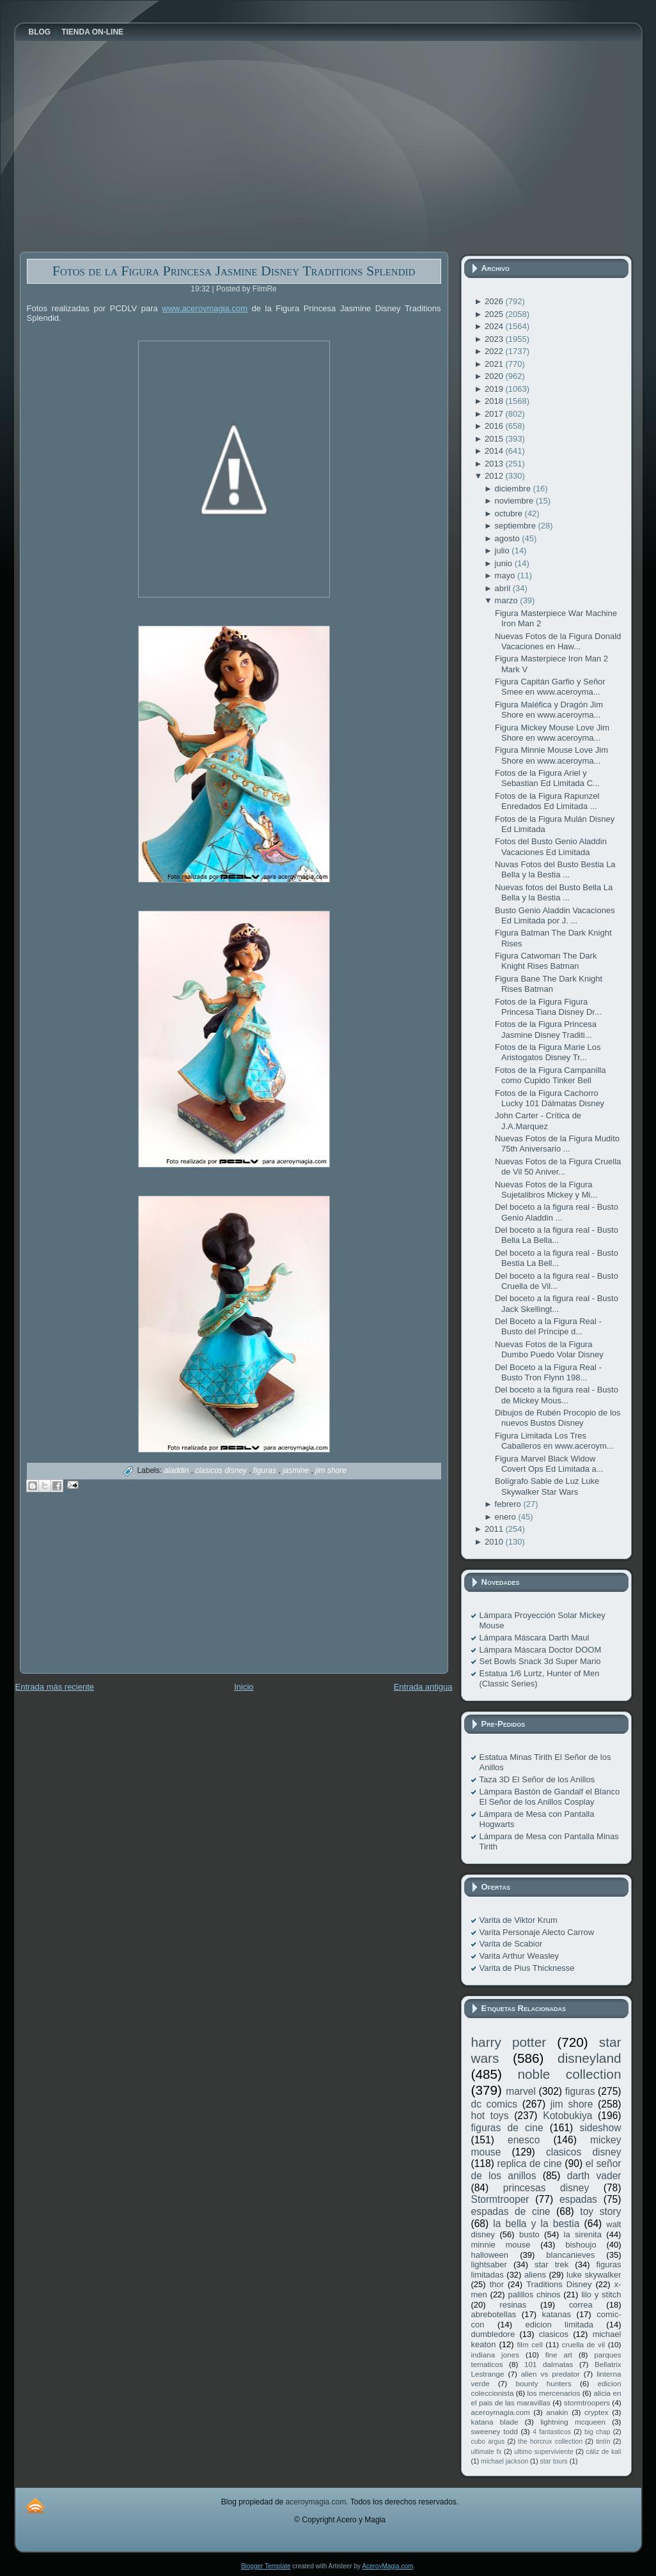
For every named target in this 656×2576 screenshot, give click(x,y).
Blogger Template (266, 2566)
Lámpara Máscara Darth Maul (535, 1637)
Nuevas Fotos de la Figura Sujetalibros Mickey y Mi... (546, 1189)
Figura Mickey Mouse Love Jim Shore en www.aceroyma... (552, 733)
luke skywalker (593, 2274)
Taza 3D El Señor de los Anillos (537, 1779)
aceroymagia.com (500, 2412)
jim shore (331, 1470)
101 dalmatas (549, 2364)
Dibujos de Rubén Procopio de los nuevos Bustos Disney (558, 1418)
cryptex (596, 2412)
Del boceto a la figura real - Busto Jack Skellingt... (556, 1303)
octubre (510, 513)
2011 (495, 1529)
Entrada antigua (423, 1687)
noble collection (569, 2074)
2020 (495, 376)
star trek (551, 2264)
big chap (597, 2431)
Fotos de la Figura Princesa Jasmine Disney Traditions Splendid (234, 271)
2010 (495, 1541)
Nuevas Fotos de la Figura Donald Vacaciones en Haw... (558, 641)
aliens (535, 2274)
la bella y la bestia (536, 2223)
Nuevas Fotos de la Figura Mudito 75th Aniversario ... (557, 1143)
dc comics (494, 2104)
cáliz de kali (603, 2451)
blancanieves (570, 2255)
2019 (495, 389)
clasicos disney (222, 1470)
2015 (495, 438)
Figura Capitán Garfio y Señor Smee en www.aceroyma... (550, 687)
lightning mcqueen (572, 2422)
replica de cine (529, 2163)
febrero (509, 1504)
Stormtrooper (500, 2199)
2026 (495, 301)
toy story (600, 2211)
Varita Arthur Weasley (519, 1956)
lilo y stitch (601, 2294)
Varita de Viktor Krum (519, 1920)
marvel (521, 2091)
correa (581, 2305)
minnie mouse (501, 2244)
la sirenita (583, 2234)
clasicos (553, 2334)
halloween (490, 2255)
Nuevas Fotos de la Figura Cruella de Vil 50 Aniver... (558, 1166)
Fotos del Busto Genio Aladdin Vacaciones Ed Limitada (551, 846)
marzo (507, 600)
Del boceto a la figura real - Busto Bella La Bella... (556, 1235)
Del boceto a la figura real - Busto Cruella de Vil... (556, 1281)
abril (504, 588)
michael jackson (504, 2461)
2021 (495, 364)
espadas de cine (511, 2211)
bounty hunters (543, 2383)
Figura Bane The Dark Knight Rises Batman (548, 984)
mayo (506, 575)
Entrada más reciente (55, 1687)
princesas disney (546, 2187)
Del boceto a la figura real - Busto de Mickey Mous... (556, 1395)
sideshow (600, 2127)
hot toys (490, 2115)
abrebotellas (494, 2314)
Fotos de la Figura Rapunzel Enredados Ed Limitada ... (547, 801)
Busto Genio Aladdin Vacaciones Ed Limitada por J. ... (555, 915)
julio (503, 550)
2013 (495, 463)
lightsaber (489, 2264)
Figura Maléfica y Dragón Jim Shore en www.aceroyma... (549, 710)
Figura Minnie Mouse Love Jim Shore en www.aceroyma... (551, 755)
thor (497, 2284)
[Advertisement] (116, 1592)
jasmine (297, 1470)
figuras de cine (507, 2127)
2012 (495, 476)
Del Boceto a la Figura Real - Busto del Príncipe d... (548, 1326)
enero (507, 1517)
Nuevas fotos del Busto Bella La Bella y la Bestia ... (554, 892)
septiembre (516, 525)
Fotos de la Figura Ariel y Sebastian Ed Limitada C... (547, 778)
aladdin (177, 1470)
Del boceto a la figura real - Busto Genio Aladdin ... (556, 1212)
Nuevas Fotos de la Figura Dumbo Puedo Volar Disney (549, 1349)
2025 (495, 314)
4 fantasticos (552, 2431)
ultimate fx (486, 2451)
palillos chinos (534, 2294)
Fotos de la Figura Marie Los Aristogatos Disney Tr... (547, 1052)
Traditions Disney (558, 2284)
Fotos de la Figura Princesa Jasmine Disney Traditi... (546, 1029)
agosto (508, 538)
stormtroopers (587, 2402)
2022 (495, 351)
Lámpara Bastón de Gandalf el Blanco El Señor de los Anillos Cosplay (550, 1797)
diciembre (514, 488)
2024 (495, 326)
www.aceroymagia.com (204, 308)
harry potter (509, 2042)
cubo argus (488, 2441)
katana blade (495, 2422)
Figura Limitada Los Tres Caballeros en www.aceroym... (554, 1441)
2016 (495, 426)
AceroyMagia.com (387, 2566)
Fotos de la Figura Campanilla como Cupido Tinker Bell (550, 1075)
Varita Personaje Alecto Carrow (537, 1932)
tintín (603, 2441)
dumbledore (493, 2334)
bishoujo (580, 2244)
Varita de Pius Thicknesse (527, 1968)
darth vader (594, 2175)
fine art (558, 2354)
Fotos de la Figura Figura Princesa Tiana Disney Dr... (548, 1007)
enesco (524, 2139)
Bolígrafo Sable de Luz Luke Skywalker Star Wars (547, 1486)
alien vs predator (550, 2374)
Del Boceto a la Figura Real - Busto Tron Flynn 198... (548, 1372)
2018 (495, 401)
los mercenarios (554, 2393)
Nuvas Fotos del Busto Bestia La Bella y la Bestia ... (555, 869)
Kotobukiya (567, 2115)
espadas (578, 2199)
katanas (556, 2314)
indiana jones (495, 2354)
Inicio (243, 1687)
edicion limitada (559, 2324)
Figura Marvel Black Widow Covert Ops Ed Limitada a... (549, 1464)
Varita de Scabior (511, 1943)
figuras (265, 1470)
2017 (495, 414)
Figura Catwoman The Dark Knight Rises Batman (546, 961)
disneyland (589, 2058)
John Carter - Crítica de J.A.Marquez (538, 1120)
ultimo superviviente (543, 2451)
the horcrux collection (550, 2441)
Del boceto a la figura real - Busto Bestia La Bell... (556, 1258)
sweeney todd (494, 2431)
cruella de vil (583, 2344)
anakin (557, 2412)
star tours (554, 2461)
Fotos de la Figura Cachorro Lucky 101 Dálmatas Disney (549, 1098)
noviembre (515, 500)
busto (529, 2234)
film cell (529, 2344)
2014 (495, 451)
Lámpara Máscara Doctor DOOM (541, 1649)
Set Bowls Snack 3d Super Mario (540, 1661)
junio (505, 563)
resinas (512, 2305)
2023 (495, 339)
